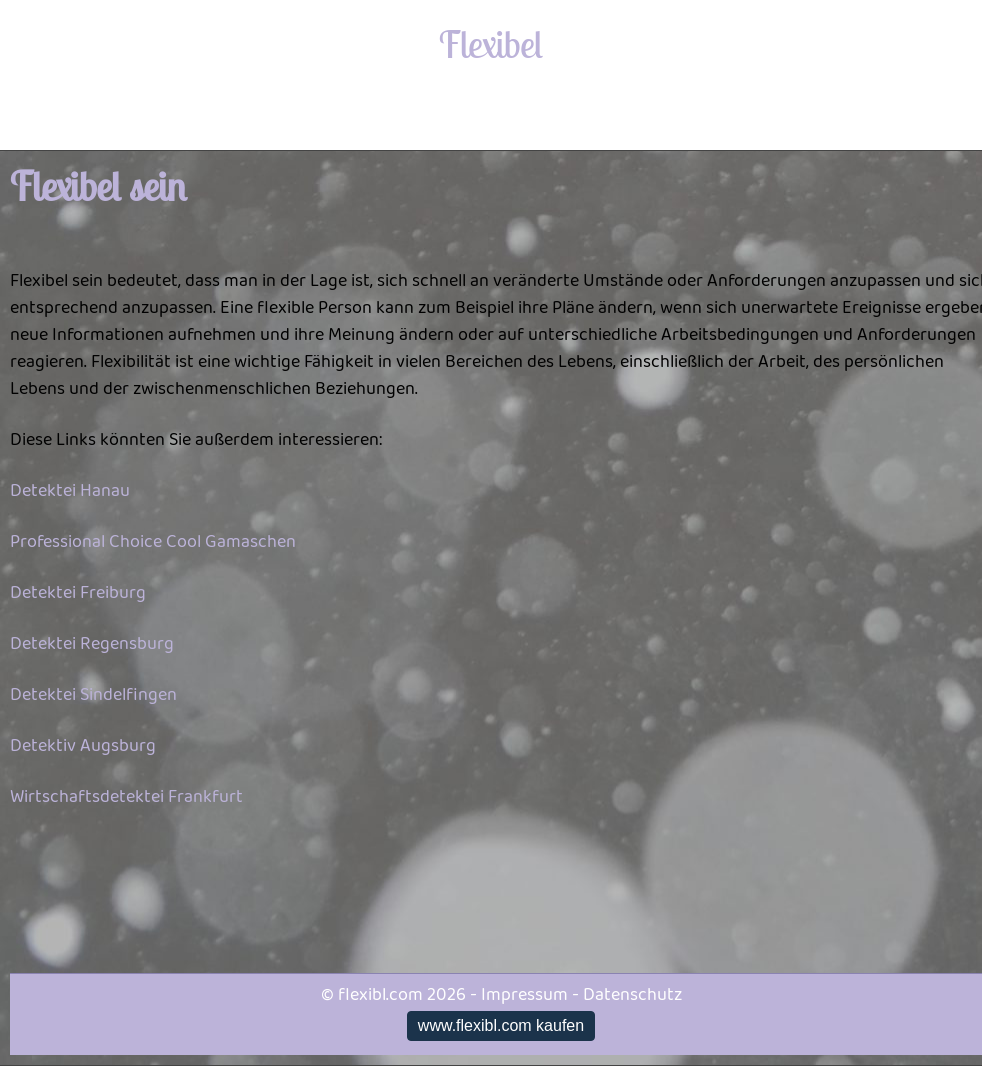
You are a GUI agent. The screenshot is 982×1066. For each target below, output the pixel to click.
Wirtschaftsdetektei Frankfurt (126, 797)
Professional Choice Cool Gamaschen (153, 542)
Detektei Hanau (70, 491)
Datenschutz (632, 995)
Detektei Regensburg (92, 644)
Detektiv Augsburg (83, 746)
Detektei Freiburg (78, 593)
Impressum (524, 995)
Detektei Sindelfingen (93, 695)
